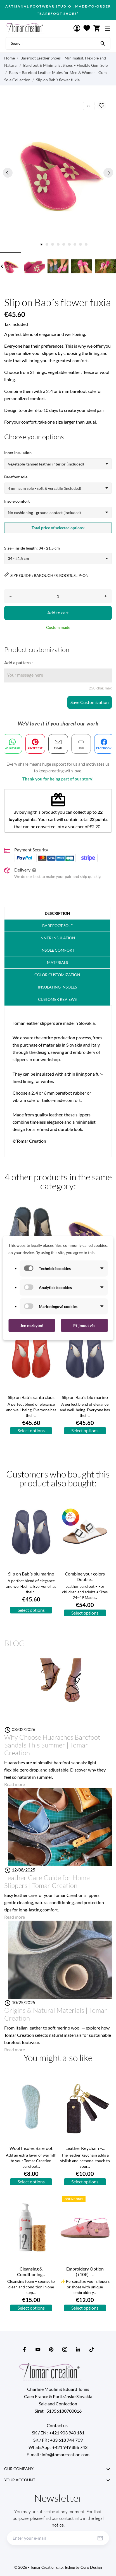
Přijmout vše (84, 1325)
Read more (14, 1784)
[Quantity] (58, 596)
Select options (31, 1430)
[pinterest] (51, 2349)
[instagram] (64, 2349)
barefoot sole (57, 925)
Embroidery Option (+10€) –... (85, 2271)
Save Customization (89, 702)
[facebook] (24, 2349)
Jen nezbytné (31, 1325)
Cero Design (91, 2567)
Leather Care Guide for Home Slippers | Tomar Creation (47, 1881)
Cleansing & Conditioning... (31, 2271)
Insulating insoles (57, 987)
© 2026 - (47, 2567)
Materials (57, 962)
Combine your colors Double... (85, 1576)
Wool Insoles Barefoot (31, 2148)
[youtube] (38, 2349)
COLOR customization (57, 974)
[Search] (103, 43)
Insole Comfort (57, 950)
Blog (14, 1643)
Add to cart (58, 612)
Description (57, 913)
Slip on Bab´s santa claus (31, 1397)
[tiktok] (91, 2349)
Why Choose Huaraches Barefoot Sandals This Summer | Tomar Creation (52, 1745)
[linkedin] (78, 2349)
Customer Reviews (57, 999)
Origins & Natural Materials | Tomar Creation (55, 2014)
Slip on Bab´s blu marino (85, 1397)
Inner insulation (57, 937)
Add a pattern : (18, 662)
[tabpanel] (58, 172)
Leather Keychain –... (85, 2148)
